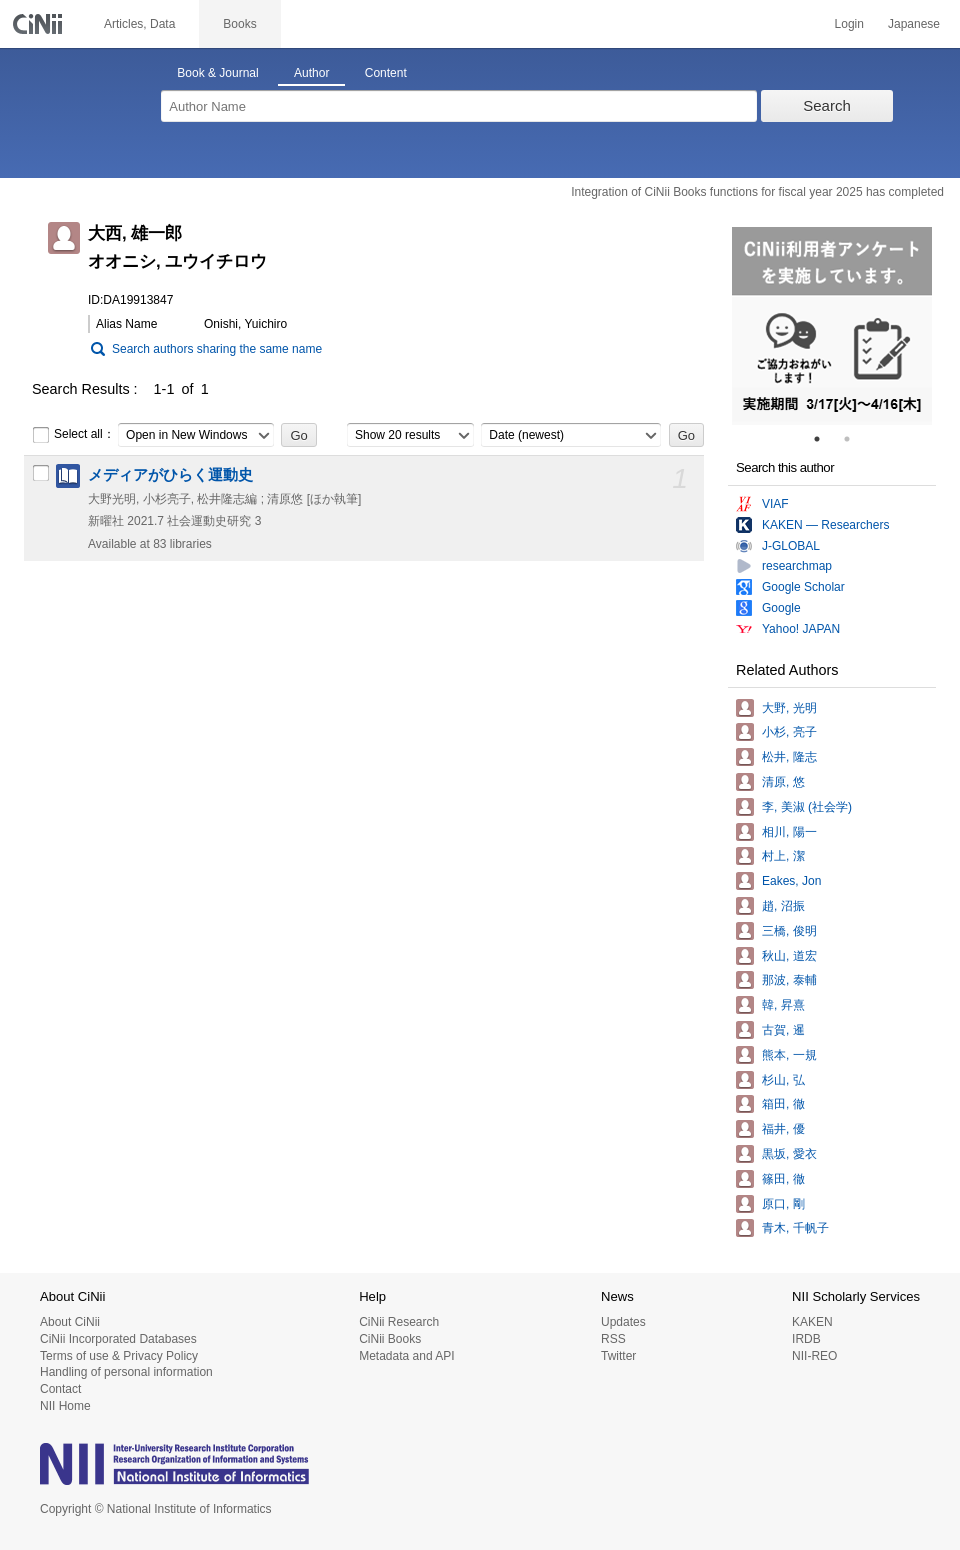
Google (781, 608)
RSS (613, 1339)
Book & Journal (217, 73)
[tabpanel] (832, 326)
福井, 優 (783, 1129)
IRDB (806, 1339)
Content (386, 73)
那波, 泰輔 (789, 980)
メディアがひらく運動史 (170, 475)
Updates (623, 1322)
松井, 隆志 (789, 757)
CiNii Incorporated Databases (118, 1339)
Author (311, 73)
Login (849, 24)
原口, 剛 (783, 1204)
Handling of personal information (126, 1372)
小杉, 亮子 (789, 732)
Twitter (618, 1356)
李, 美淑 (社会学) (807, 807)
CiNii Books (390, 1339)
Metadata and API (406, 1356)
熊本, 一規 (789, 1055)
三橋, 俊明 (789, 931)
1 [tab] (825, 439)
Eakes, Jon (791, 881)
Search (827, 105)
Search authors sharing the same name (217, 349)
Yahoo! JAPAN (801, 629)
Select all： (73, 435)
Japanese (914, 24)
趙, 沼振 (783, 906)
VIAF (775, 504)
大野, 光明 (789, 708)
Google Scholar (803, 587)
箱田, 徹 (783, 1104)
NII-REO (814, 1356)
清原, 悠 (783, 782)
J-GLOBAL (791, 546)
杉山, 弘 (783, 1080)
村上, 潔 (783, 856)
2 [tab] (855, 439)
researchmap (797, 566)
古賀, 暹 (783, 1030)
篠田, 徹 (783, 1179)
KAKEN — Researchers (825, 525)
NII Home (65, 1406)
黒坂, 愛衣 (789, 1154)
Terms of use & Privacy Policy (119, 1356)
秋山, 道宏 (789, 956)
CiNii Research (399, 1322)
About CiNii (70, 1322)
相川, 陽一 (789, 832)
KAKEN (812, 1322)
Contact (60, 1389)
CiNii (40, 24)
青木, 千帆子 (795, 1228)
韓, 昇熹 (783, 1005)
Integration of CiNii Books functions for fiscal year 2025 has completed (757, 192)
